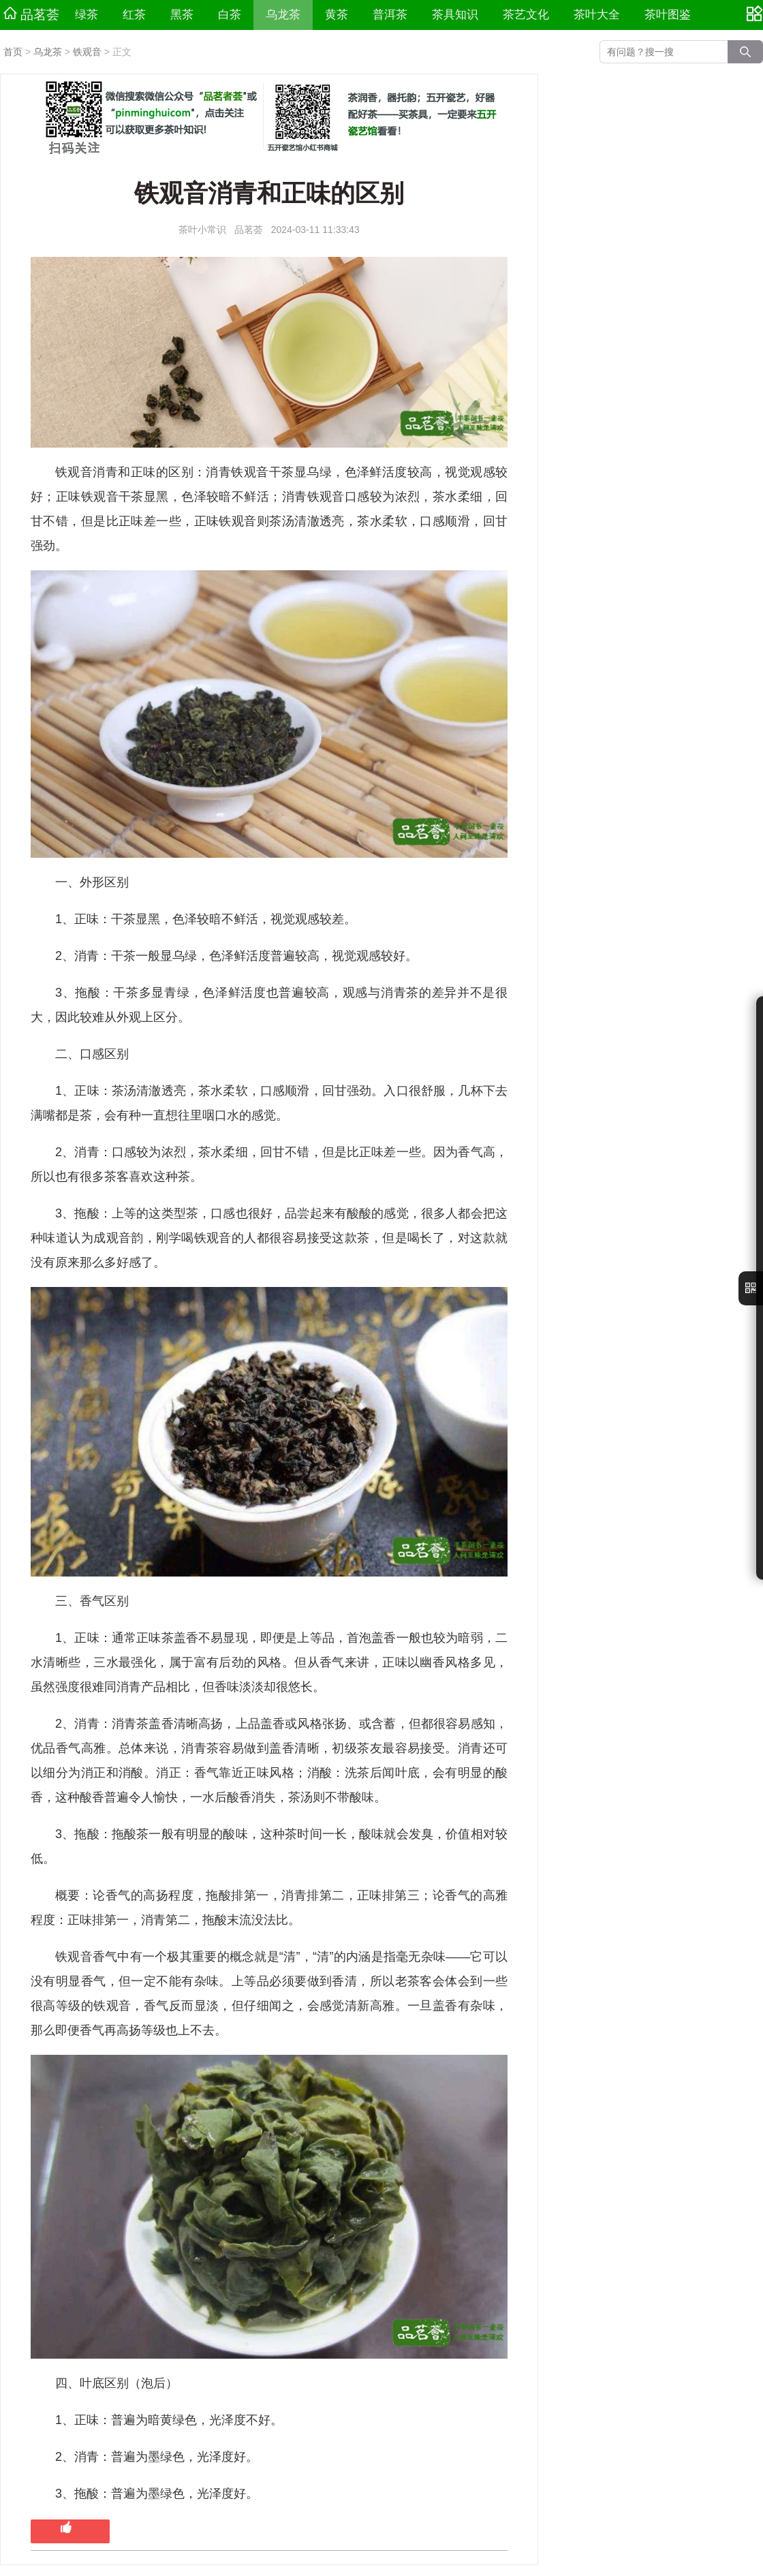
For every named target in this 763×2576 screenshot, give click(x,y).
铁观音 (87, 51)
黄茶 (336, 14)
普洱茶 (390, 14)
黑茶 (181, 14)
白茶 (229, 14)
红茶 (134, 14)
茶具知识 (455, 14)
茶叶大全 (597, 14)
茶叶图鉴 (667, 14)
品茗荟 (31, 14)
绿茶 (86, 14)
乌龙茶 (283, 14)
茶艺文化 (526, 14)
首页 (12, 51)
